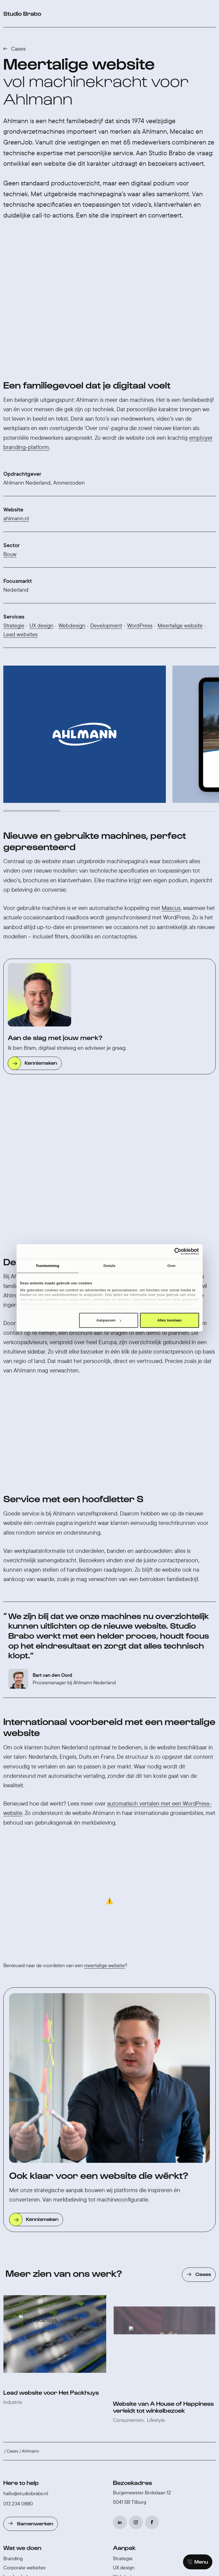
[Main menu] (197, 2561)
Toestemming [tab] (47, 1266)
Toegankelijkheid (131, 2387)
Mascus (171, 794)
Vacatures (123, 2316)
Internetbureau (19, 2389)
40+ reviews (118, 2440)
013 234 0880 (18, 2182)
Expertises (19, 2351)
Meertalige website (180, 512)
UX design (41, 512)
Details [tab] (109, 1266)
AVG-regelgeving (131, 2405)
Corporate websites (24, 2246)
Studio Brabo (132, 2287)
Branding (13, 2237)
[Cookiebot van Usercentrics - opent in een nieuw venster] (175, 1251)
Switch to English (56, 2452)
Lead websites (20, 521)
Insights (124, 2349)
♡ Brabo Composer (168, 2452)
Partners (122, 2335)
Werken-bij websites (25, 2264)
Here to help (21, 2161)
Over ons (122, 2298)
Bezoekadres (132, 2161)
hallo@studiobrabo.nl (25, 2172)
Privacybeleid (90, 2452)
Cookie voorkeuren (126, 2452)
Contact (121, 2325)
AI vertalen (124, 2378)
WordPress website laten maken (37, 2398)
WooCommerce (20, 2371)
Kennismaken (41, 949)
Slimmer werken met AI (137, 2360)
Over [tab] (172, 1266)
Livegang (123, 2273)
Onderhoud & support (26, 2328)
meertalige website (104, 1644)
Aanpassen (108, 1320)
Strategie (13, 512)
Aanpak (124, 2226)
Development (106, 512)
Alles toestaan (169, 1320)
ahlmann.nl (16, 405)
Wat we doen (22, 2226)
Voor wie (12, 2337)
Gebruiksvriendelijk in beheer (144, 2396)
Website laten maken (25, 2407)
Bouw (10, 440)
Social (9, 2309)
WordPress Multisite (134, 2369)
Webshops (14, 2282)
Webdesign (71, 512)
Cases (18, 48)
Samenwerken (35, 2202)
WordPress (140, 512)
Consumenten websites (28, 2273)
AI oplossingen (19, 2301)
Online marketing (21, 2291)
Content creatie (20, 2319)
